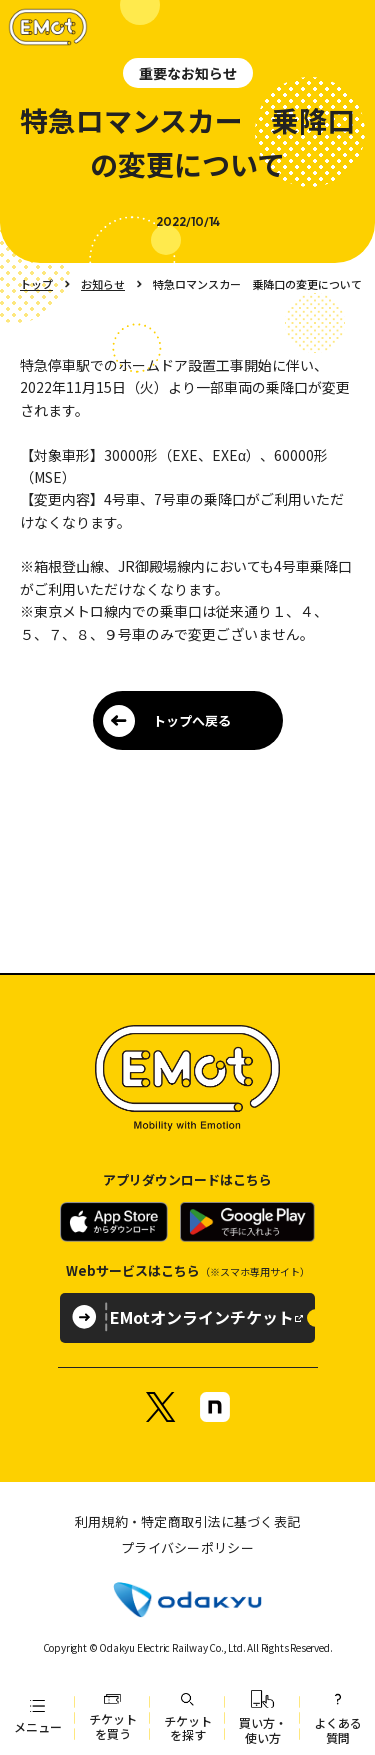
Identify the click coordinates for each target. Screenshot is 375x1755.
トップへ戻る (192, 720)
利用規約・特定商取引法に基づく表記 (187, 1521)
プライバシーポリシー (187, 1547)
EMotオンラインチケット (202, 1317)
